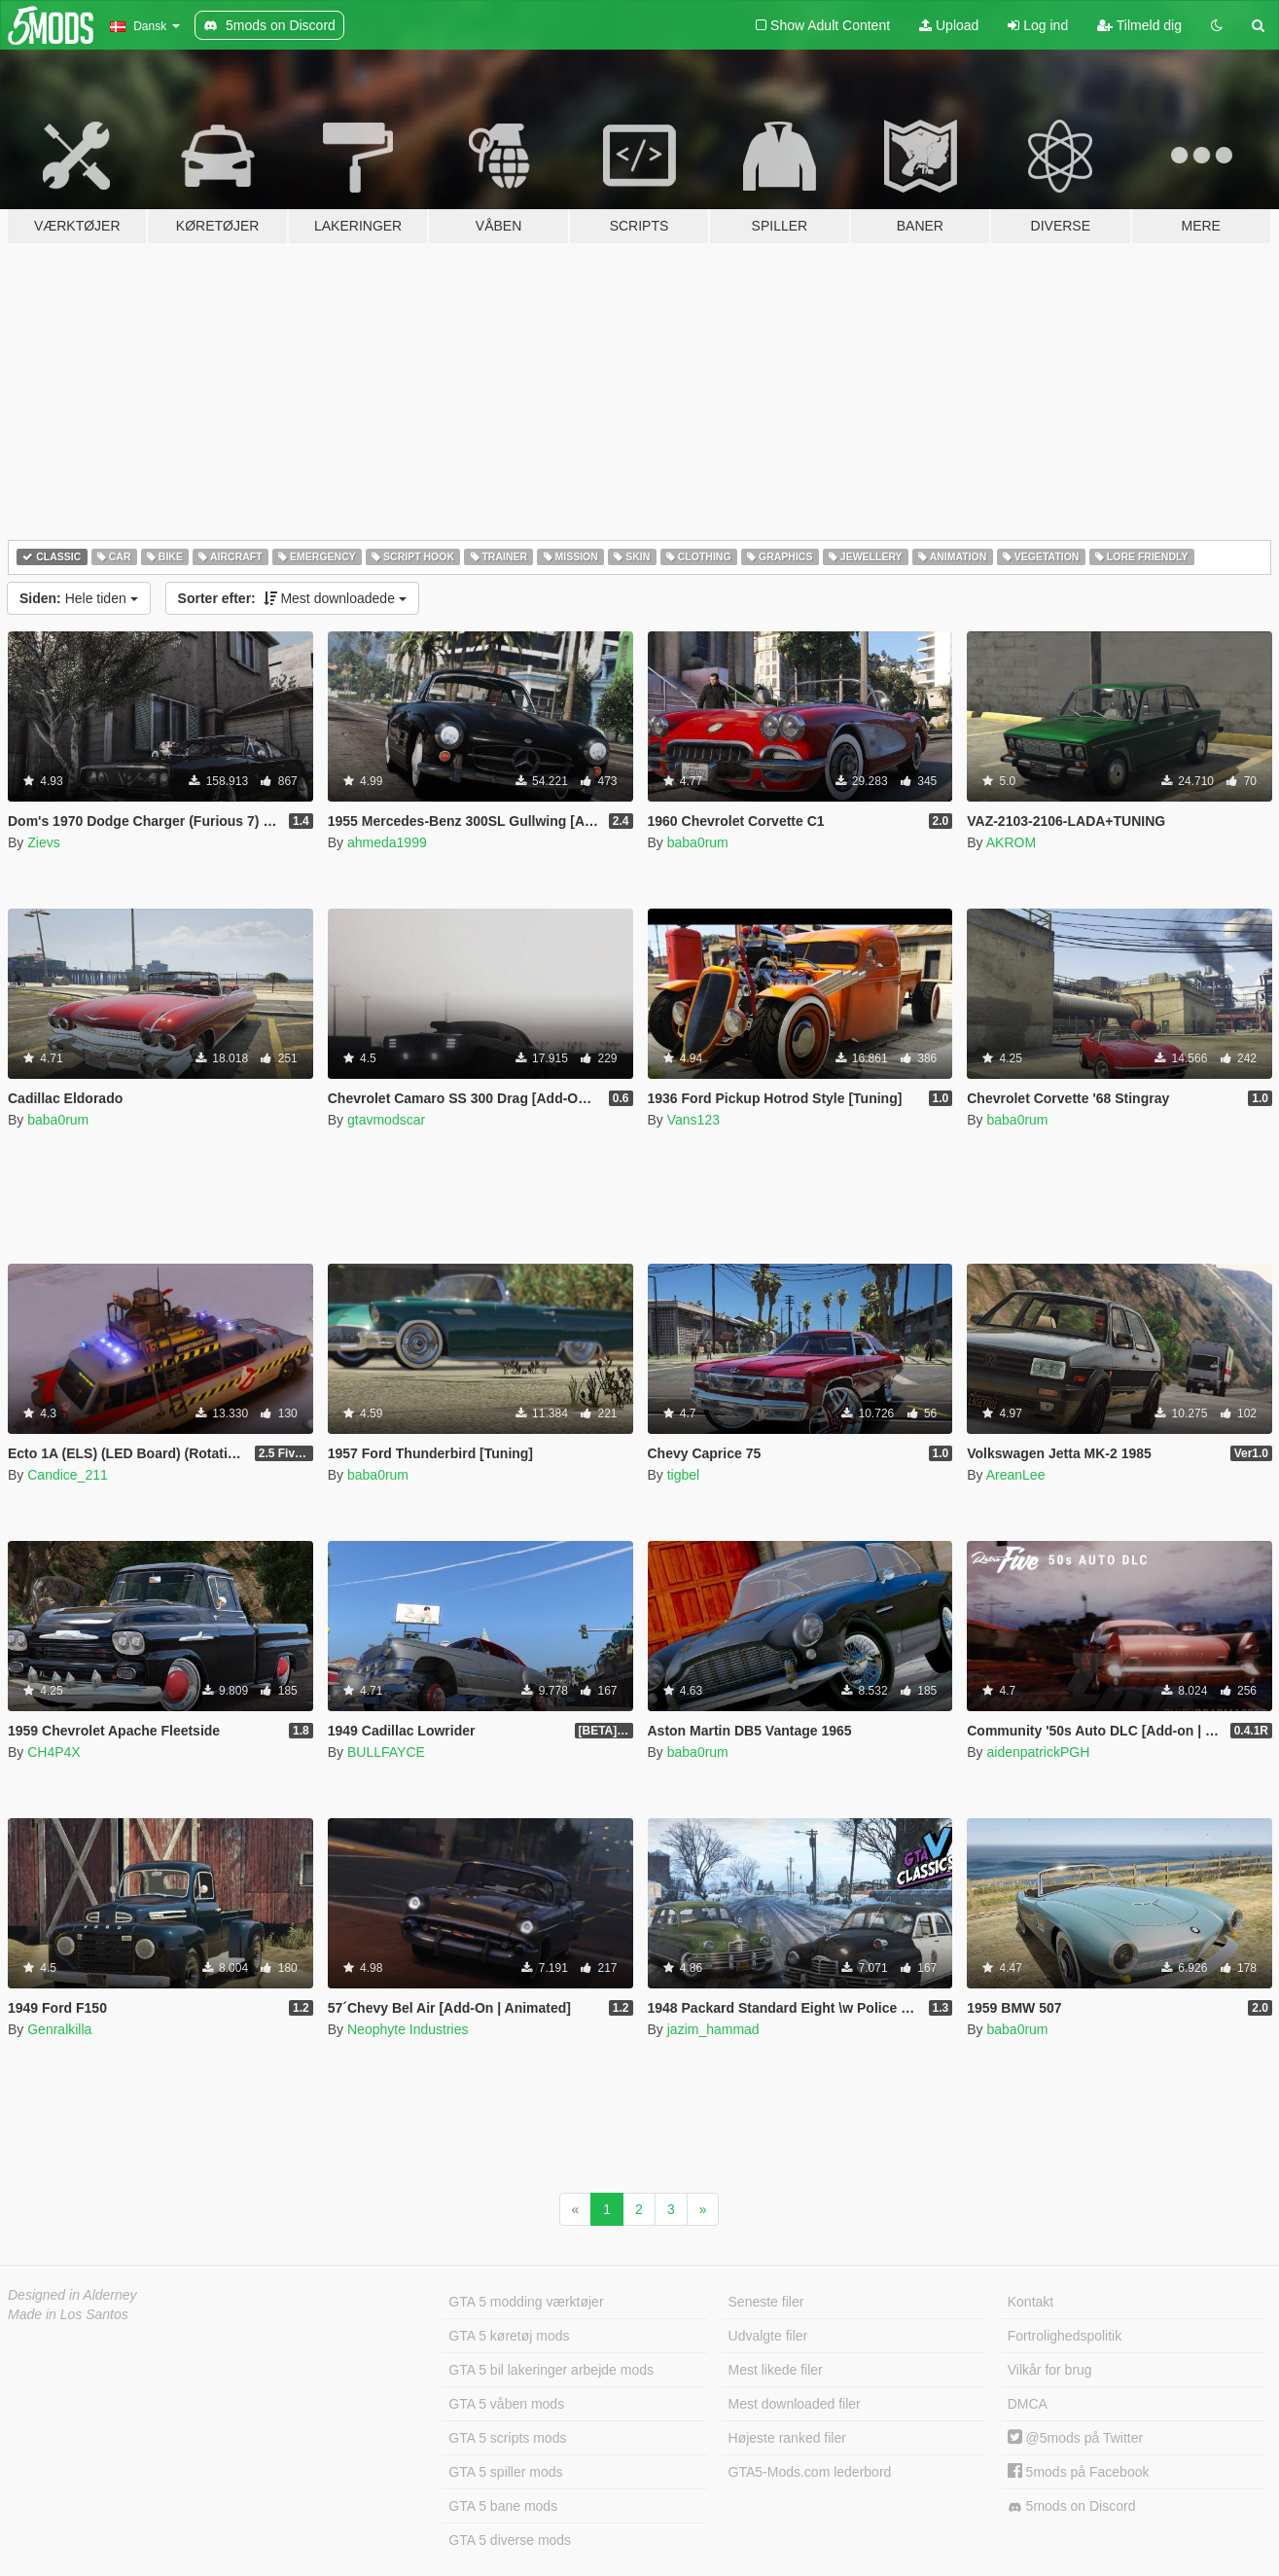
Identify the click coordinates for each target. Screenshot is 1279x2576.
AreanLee (1016, 1475)
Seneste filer (766, 2301)
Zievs (43, 842)
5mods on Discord (1072, 2506)
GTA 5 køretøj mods (508, 2335)
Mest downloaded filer (794, 2404)
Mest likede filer (775, 2370)
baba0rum (697, 842)
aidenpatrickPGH (1037, 1752)
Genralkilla (59, 2029)
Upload (948, 25)
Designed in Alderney (72, 2295)
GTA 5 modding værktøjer (525, 2301)
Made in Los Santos (68, 2314)
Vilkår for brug (1050, 2370)
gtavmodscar (386, 1119)
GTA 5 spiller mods (505, 2472)
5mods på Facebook (1079, 2472)
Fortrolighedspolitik (1065, 2335)
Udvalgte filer (768, 2335)
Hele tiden (78, 598)
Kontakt (1030, 2301)
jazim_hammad (713, 2029)
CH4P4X (53, 1752)
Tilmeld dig (1139, 25)
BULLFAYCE (386, 1752)
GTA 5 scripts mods (507, 2438)
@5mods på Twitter (1075, 2438)
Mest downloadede (292, 598)
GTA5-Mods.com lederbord (810, 2472)
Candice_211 (67, 1475)
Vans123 (693, 1119)
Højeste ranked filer (787, 2438)
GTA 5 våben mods (506, 2404)
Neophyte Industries (408, 2029)
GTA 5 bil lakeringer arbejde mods (551, 2370)
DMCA (1028, 2404)
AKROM (1011, 842)
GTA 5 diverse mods (509, 2540)
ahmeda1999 (387, 842)
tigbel (683, 1475)
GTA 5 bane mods (502, 2506)
